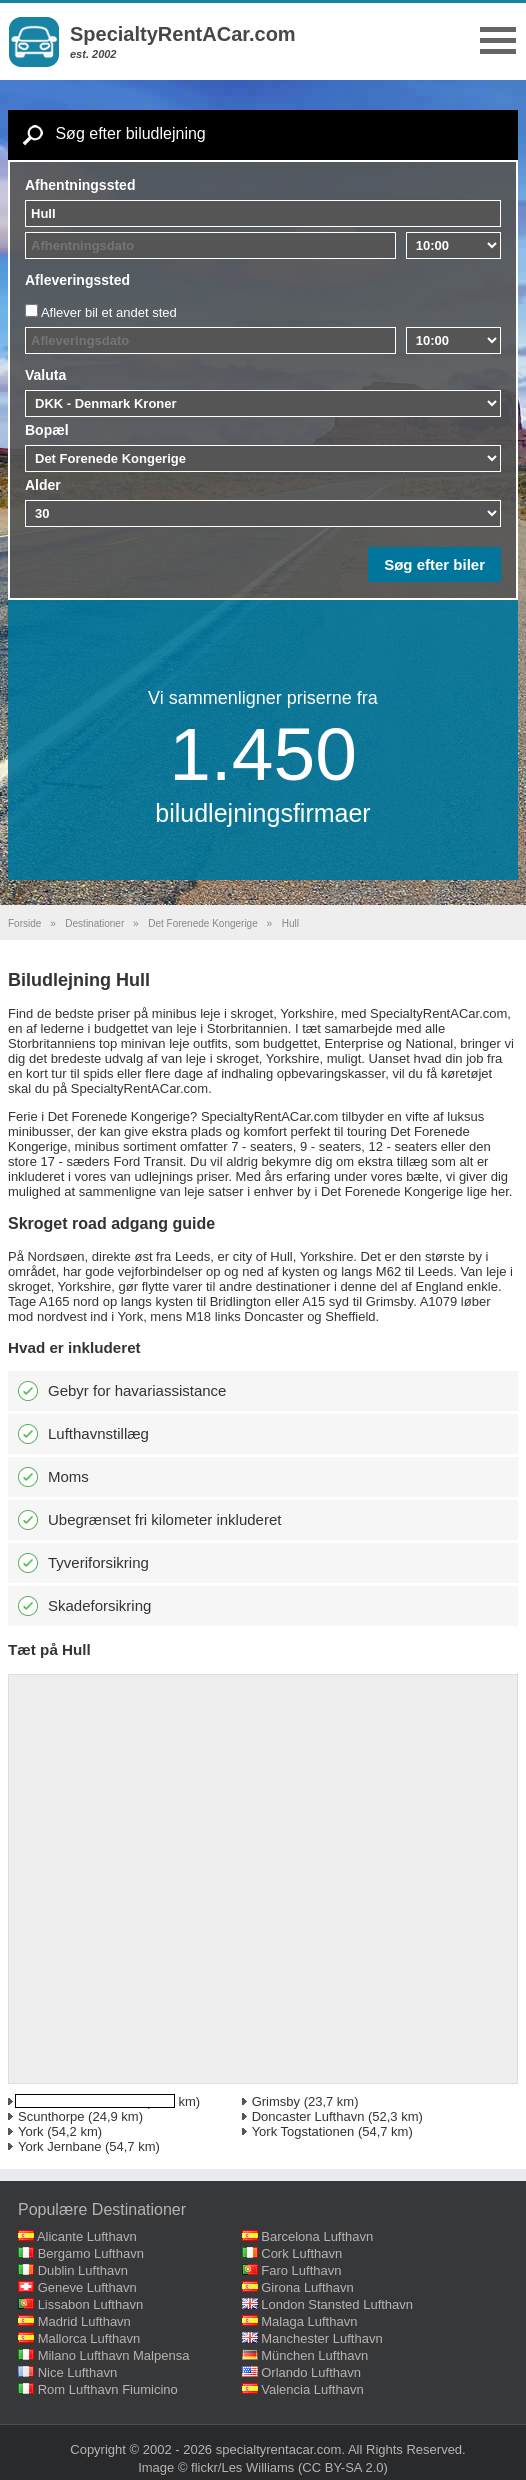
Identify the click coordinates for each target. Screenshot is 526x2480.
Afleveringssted (77, 280)
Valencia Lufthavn (312, 2389)
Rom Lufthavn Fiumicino (108, 2389)
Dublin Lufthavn (83, 2270)
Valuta (45, 375)
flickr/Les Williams (242, 2467)
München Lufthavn (314, 2355)
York (31, 2131)
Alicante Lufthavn (87, 2236)
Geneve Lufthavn (87, 2287)
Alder (43, 485)
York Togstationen (303, 2131)
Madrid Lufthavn (84, 2321)
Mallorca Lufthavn (89, 2338)
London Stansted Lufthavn (337, 2304)
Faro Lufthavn (301, 2270)
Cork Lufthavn (301, 2253)
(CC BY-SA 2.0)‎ (343, 2467)
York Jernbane (59, 2146)
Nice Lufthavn (78, 2372)
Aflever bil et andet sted (109, 312)
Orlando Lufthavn (311, 2372)
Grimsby (276, 2101)
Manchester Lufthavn (321, 2338)
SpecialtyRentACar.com (183, 34)
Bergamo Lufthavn (91, 2253)
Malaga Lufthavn (309, 2321)
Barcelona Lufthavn (317, 2236)
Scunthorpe (51, 2116)
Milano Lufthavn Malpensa (114, 2355)
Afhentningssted (80, 185)
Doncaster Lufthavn (308, 2116)
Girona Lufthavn (307, 2287)
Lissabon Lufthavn (91, 2304)
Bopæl (47, 430)
